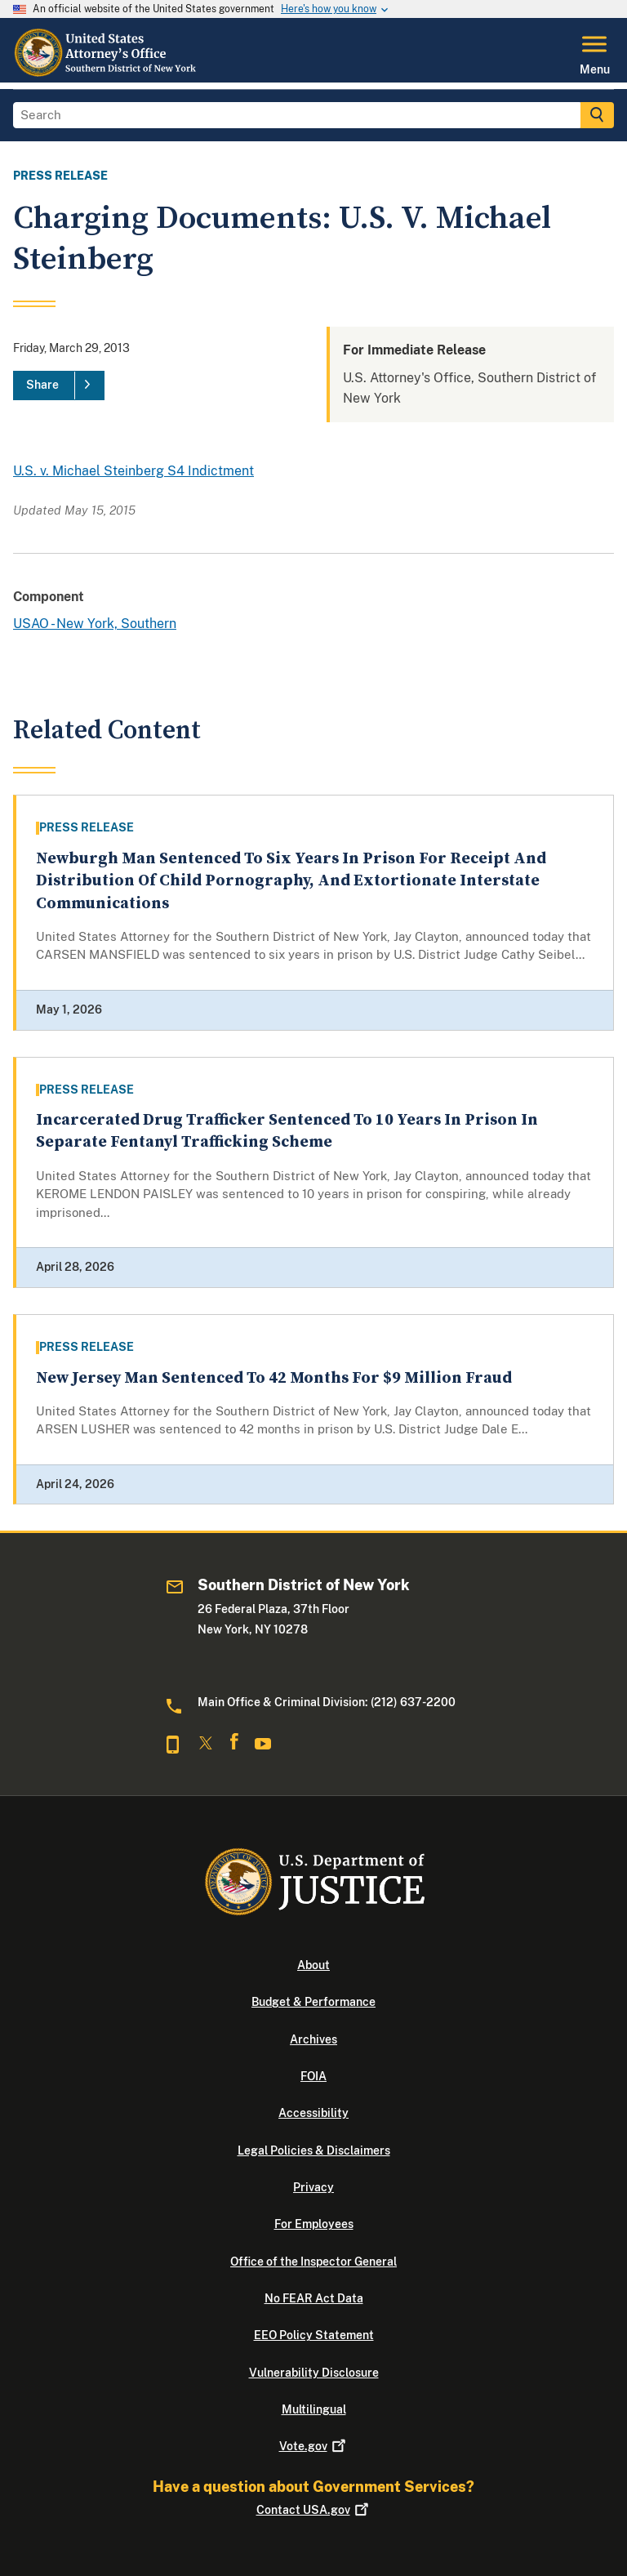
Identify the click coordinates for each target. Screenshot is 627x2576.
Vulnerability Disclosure (314, 2372)
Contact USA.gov (313, 2509)
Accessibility (313, 2112)
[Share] (58, 385)
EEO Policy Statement (314, 2335)
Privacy (313, 2187)
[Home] (110, 72)
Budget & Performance (313, 2001)
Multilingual (314, 2409)
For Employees (314, 2224)
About (313, 1965)
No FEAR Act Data (314, 2298)
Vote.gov (314, 2446)
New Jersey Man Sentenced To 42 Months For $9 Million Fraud (274, 1378)
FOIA (313, 2076)
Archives (313, 2039)
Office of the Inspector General (313, 2261)
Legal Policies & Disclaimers (314, 2150)
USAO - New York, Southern (94, 623)
